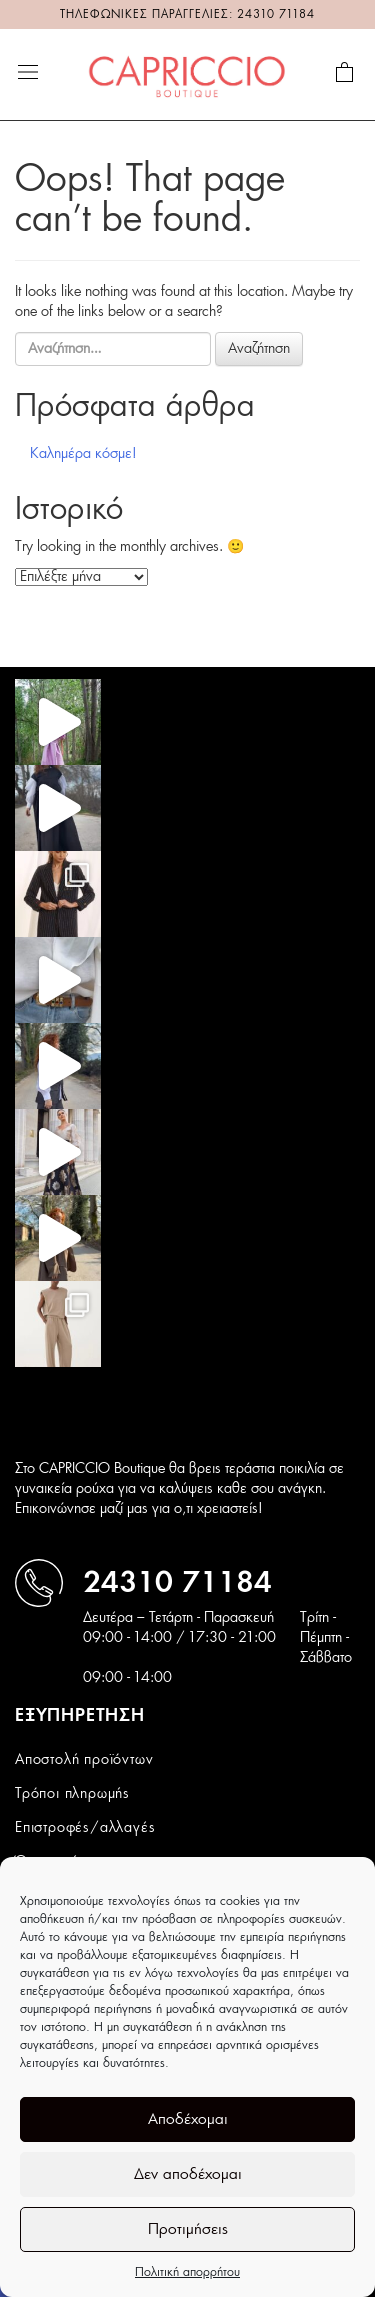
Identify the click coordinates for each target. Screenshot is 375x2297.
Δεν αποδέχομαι (188, 2174)
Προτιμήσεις (188, 2229)
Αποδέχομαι (188, 2119)
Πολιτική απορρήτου (187, 2272)
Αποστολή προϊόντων (84, 1760)
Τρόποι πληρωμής (72, 1794)
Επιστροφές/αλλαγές (85, 1828)
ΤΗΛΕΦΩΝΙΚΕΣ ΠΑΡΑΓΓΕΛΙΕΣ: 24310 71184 (187, 14)
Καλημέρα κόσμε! (83, 454)
